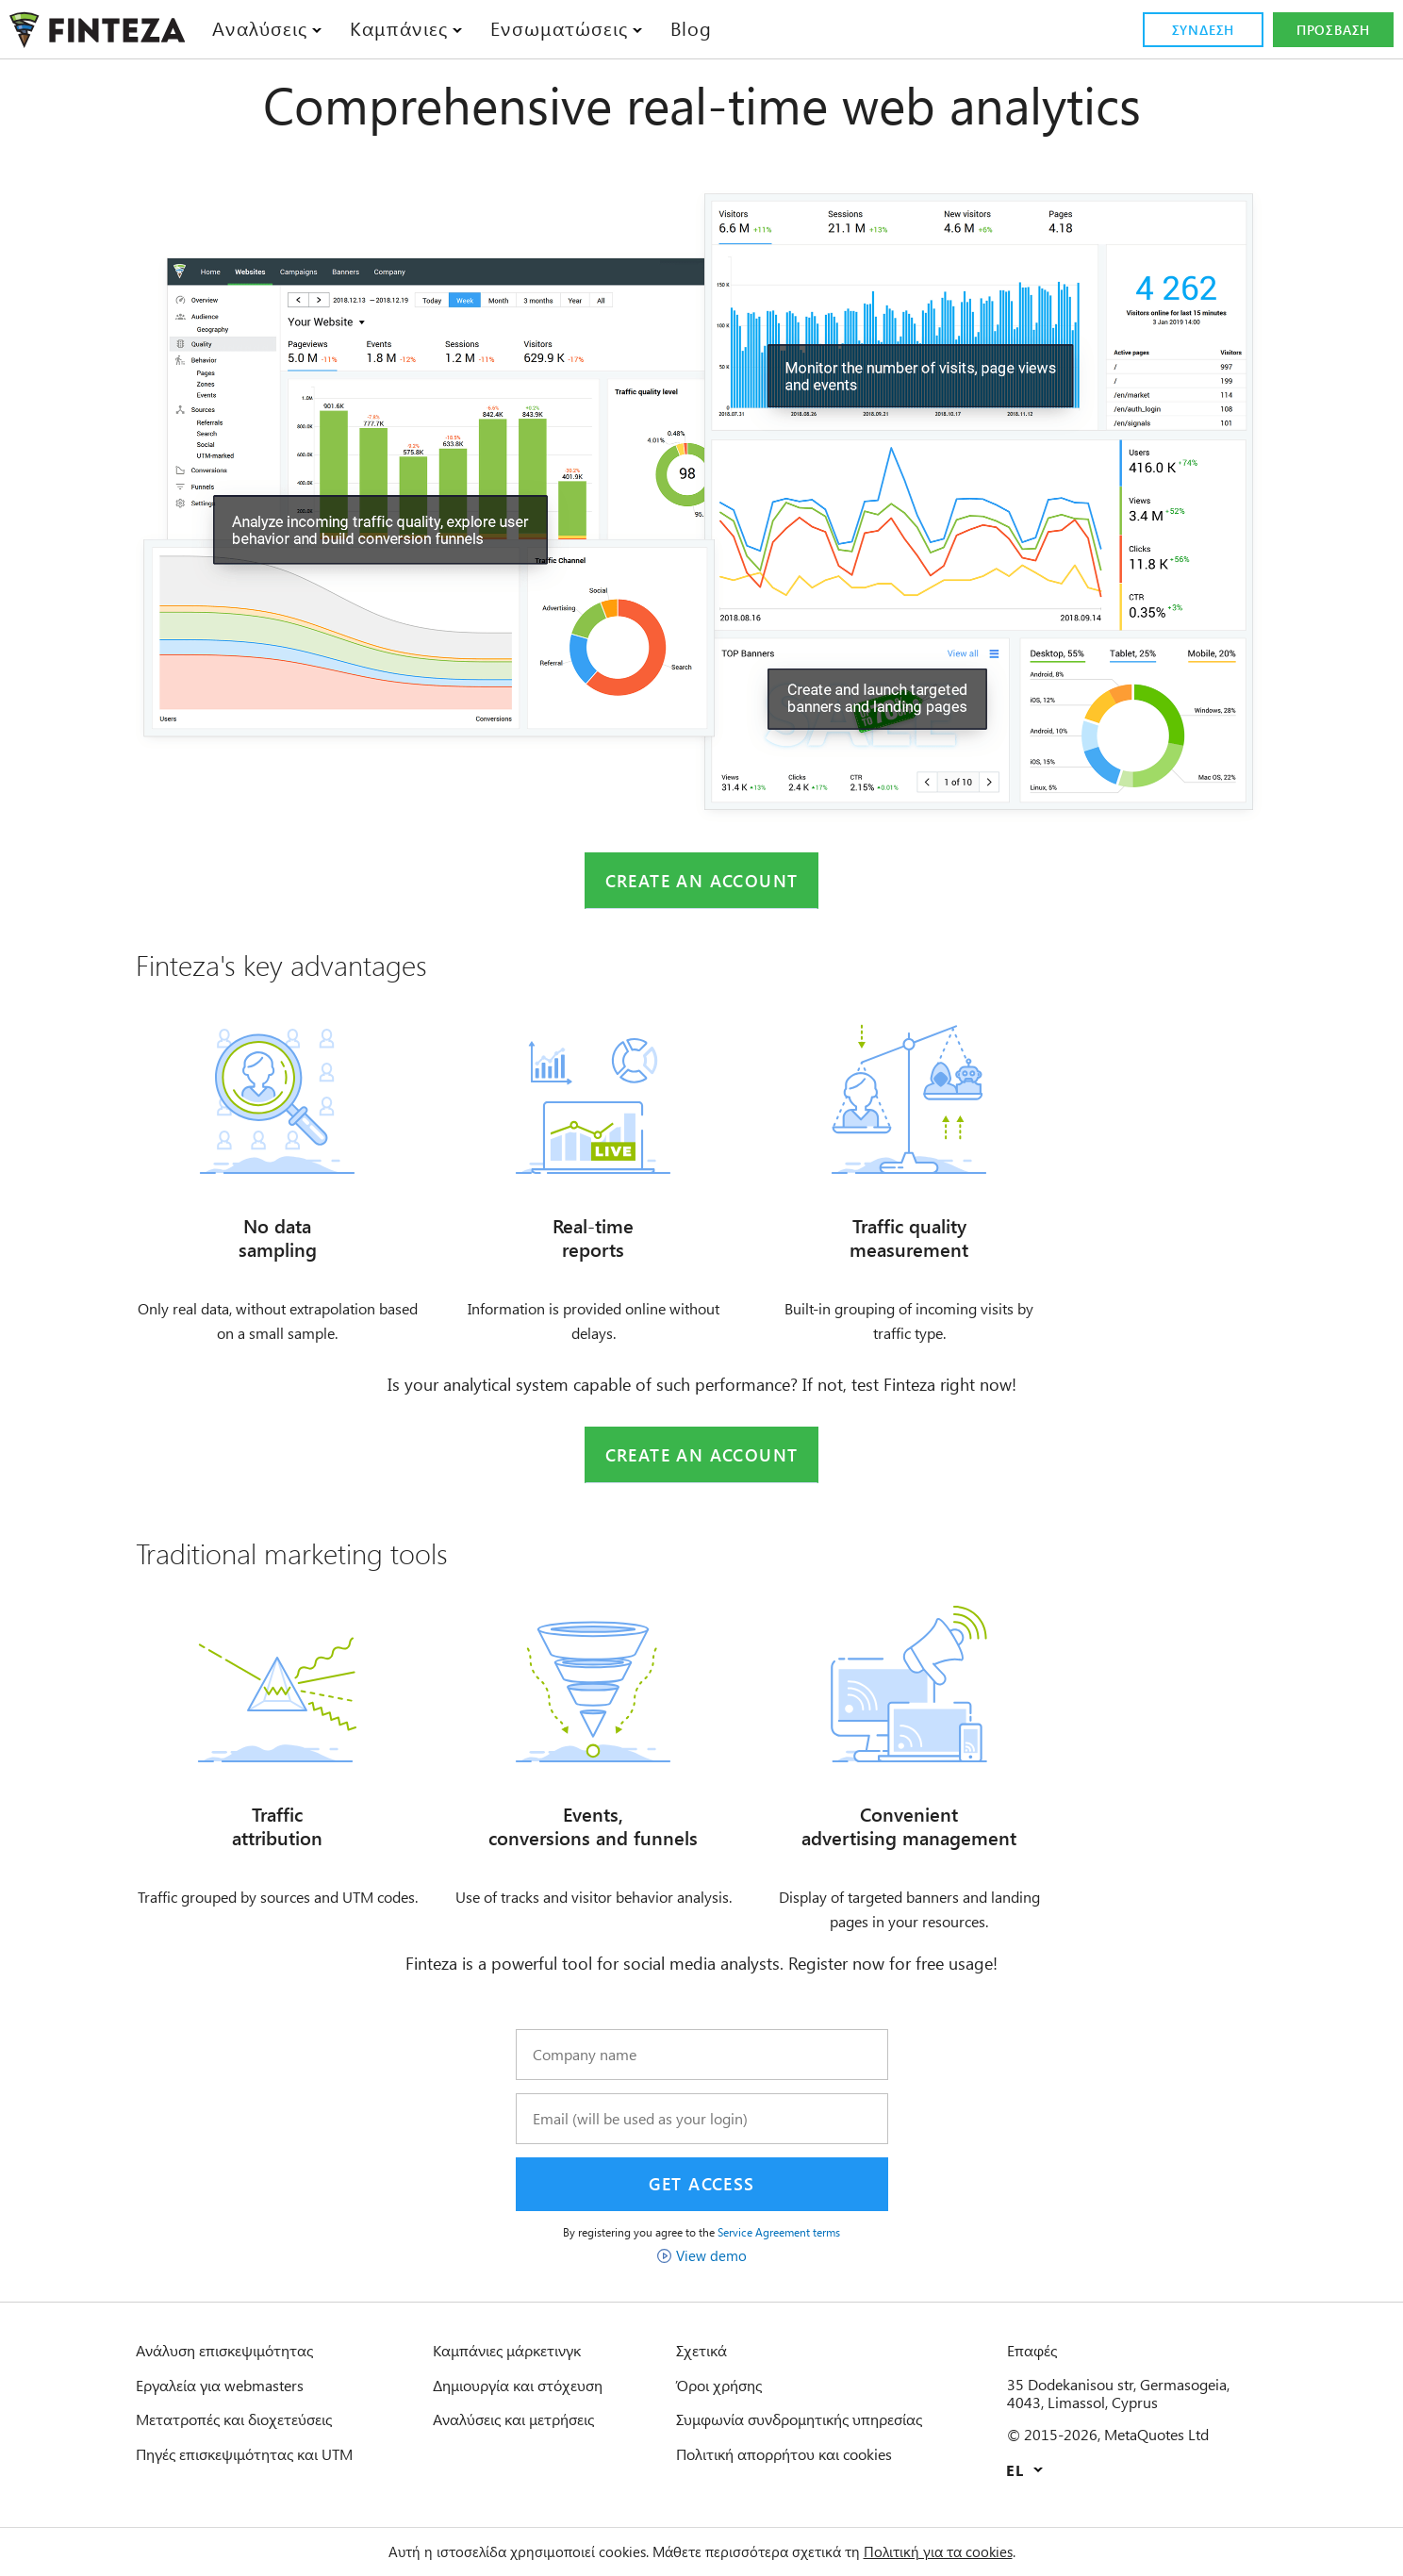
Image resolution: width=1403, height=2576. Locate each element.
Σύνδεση (1202, 30)
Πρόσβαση (1334, 30)
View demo (711, 2266)
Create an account (701, 881)
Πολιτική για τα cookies (964, 2551)
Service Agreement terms (791, 2243)
